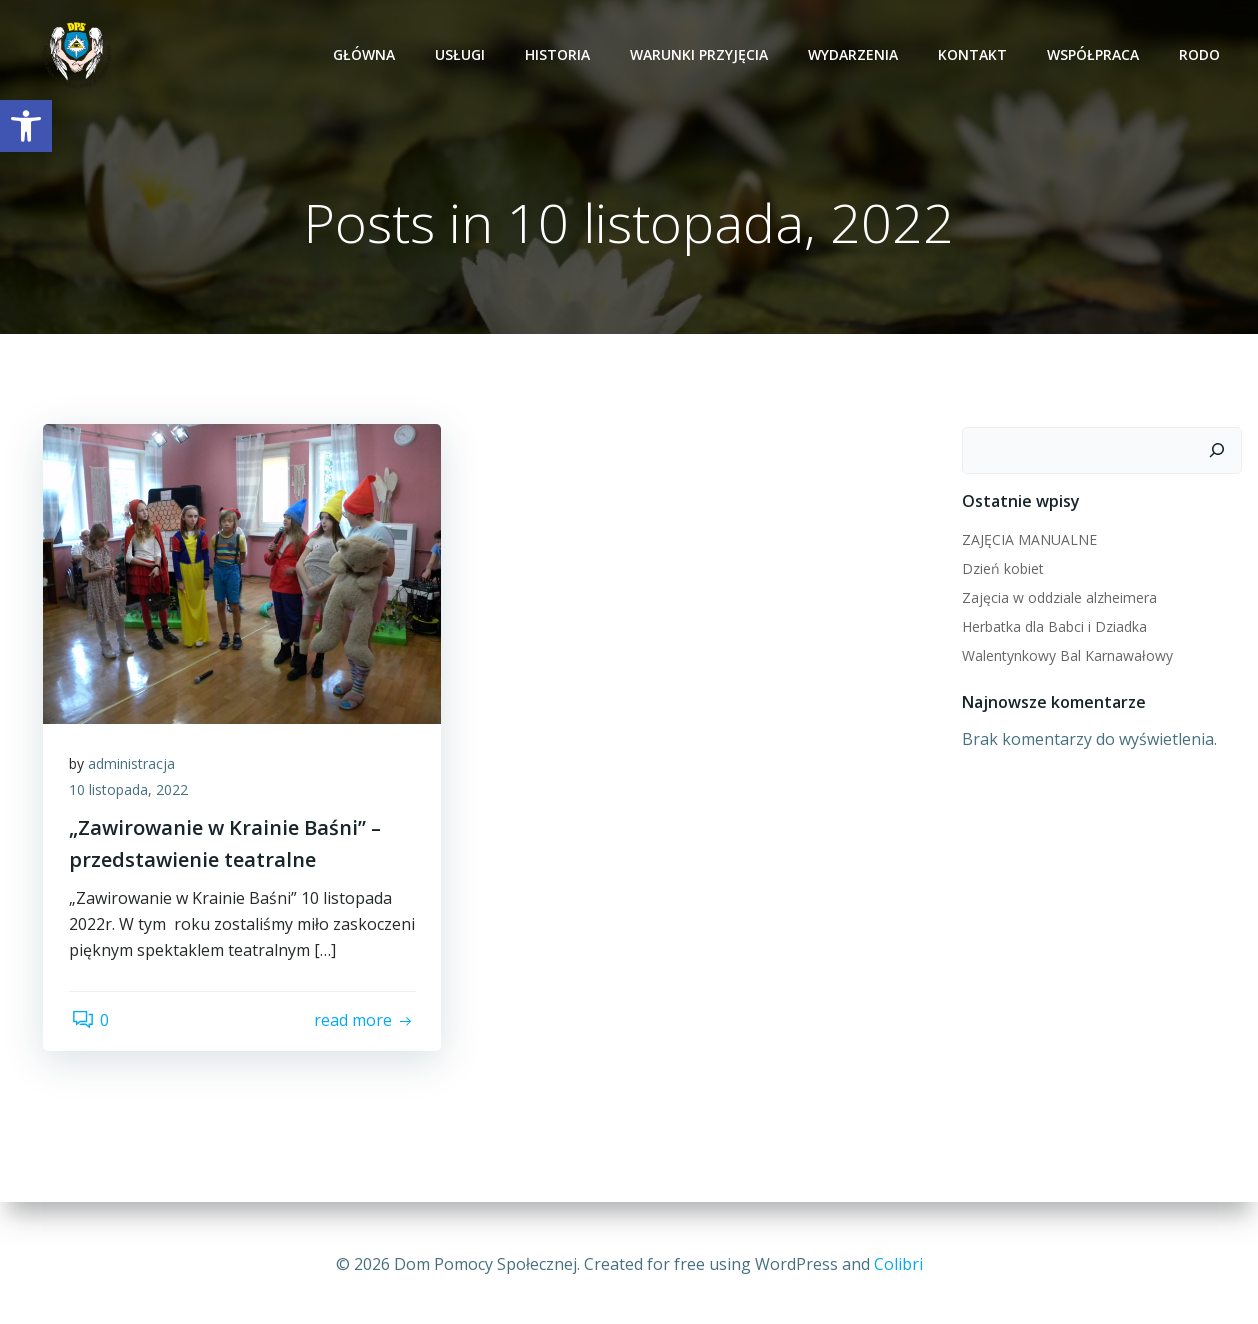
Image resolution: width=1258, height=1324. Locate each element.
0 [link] (92, 1055)
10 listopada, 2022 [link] (132, 796)
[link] (26, 126)
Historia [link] (560, 55)
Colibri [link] (898, 1264)
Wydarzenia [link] (856, 55)
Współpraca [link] (1096, 55)
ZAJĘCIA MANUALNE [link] (1027, 540)
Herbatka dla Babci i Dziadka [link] (1052, 627)
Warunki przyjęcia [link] (702, 55)
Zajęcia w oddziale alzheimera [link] (1057, 598)
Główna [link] (367, 55)
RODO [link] (1202, 55)
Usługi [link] (463, 55)
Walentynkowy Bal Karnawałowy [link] (1065, 656)
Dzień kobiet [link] (1001, 569)
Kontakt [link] (975, 55)
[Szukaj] (1220, 452)
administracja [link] (135, 770)
